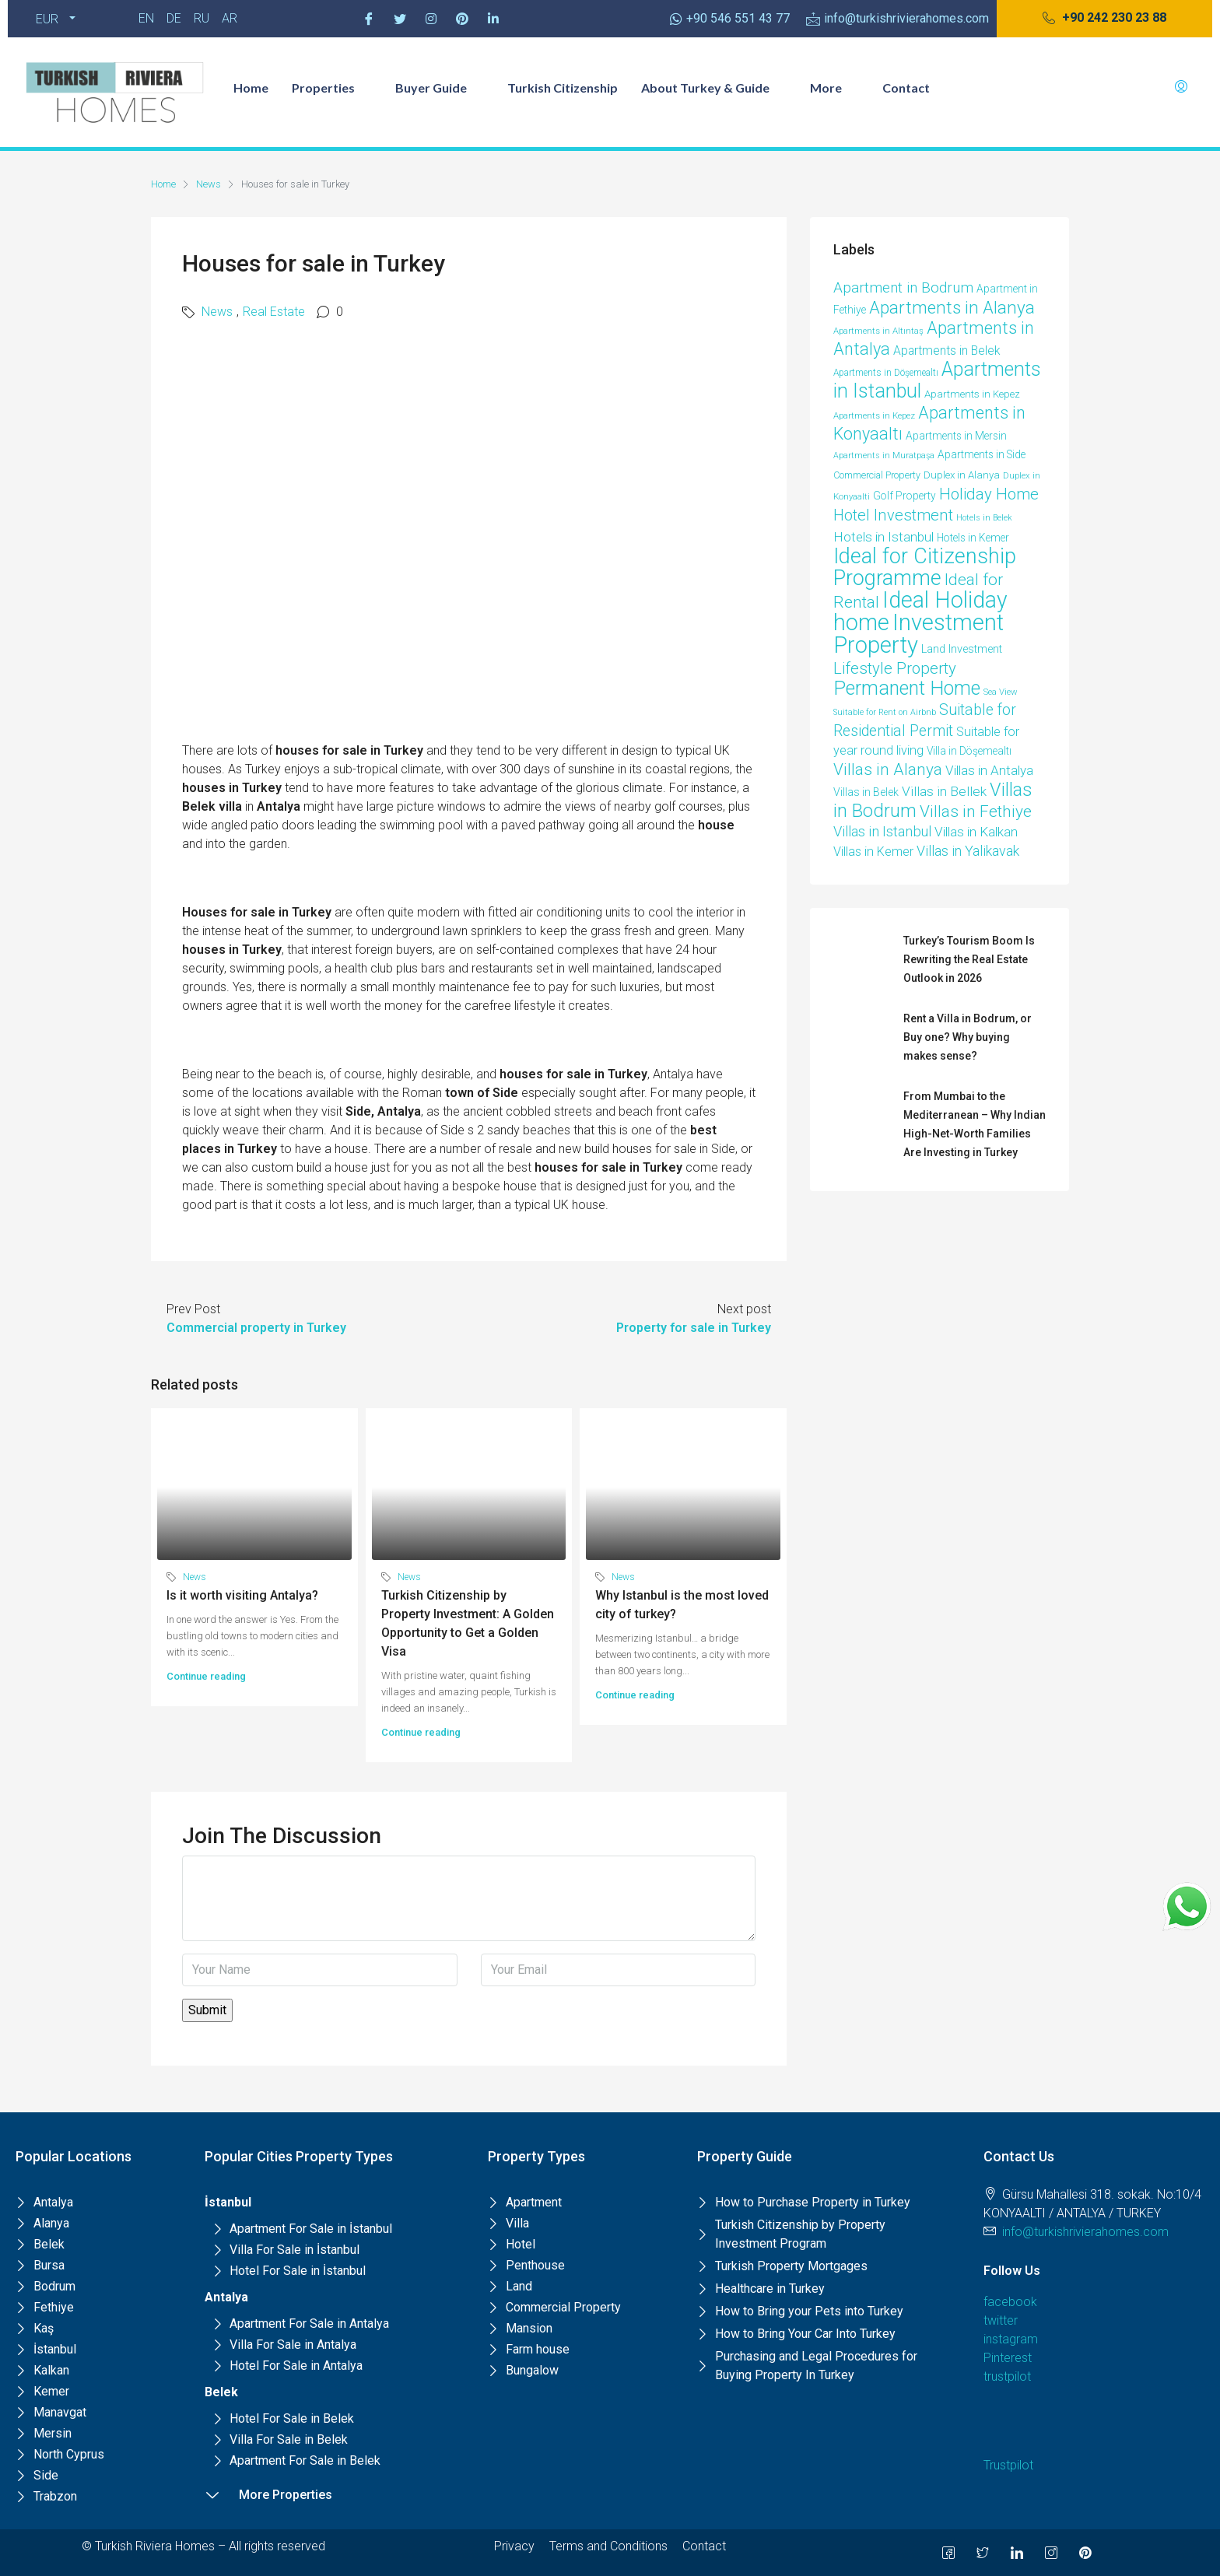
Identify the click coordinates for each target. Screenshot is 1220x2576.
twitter (1000, 2320)
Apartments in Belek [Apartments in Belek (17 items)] (946, 351)
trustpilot (1007, 2376)
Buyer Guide (439, 87)
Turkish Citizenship (562, 87)
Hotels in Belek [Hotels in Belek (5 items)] (984, 518)
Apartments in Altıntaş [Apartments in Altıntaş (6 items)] (878, 330)
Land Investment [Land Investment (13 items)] (961, 649)
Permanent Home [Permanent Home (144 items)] (906, 688)
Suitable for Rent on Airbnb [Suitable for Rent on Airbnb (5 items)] (884, 712)
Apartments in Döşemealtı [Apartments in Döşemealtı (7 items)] (885, 372)
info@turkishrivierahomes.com (1085, 2231)
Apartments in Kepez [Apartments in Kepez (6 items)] (874, 415)
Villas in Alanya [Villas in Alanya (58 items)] (887, 769)
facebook (1010, 2301)
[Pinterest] (462, 18)
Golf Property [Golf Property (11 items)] (904, 495)
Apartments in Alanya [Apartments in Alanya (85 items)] (952, 307)
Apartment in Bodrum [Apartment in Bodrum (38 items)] (903, 287)
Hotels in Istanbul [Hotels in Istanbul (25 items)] (883, 537)
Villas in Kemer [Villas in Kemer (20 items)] (873, 851)
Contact (906, 87)
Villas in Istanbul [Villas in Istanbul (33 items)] (882, 831)
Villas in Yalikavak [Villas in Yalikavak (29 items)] (968, 851)
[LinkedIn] (1017, 2552)
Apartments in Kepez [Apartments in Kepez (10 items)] (972, 394)
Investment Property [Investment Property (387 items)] (918, 633)
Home (250, 87)
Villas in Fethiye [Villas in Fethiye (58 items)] (976, 811)
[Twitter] (400, 18)
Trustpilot (1008, 2465)
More (834, 87)
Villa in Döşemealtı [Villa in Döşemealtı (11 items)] (969, 751)
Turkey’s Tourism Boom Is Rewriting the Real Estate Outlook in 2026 (969, 959)
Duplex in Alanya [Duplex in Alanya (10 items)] (962, 475)
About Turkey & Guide (714, 87)
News (208, 184)
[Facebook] (368, 18)
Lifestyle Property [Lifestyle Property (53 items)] (894, 668)
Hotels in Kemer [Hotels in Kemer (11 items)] (973, 537)
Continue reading (206, 1676)
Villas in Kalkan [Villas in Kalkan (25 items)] (976, 831)
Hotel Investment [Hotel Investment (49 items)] (893, 515)
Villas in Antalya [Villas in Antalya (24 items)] (989, 770)
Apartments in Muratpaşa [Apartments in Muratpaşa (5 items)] (883, 455)
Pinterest (1007, 2357)
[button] (1104, 18)
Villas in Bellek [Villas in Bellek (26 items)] (944, 791)
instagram (1010, 2339)
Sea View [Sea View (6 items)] (1000, 691)
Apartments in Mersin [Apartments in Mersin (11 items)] (956, 435)
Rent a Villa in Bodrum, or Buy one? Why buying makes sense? (967, 1037)
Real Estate (274, 311)
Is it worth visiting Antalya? (242, 1595)
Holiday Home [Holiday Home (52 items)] (989, 494)
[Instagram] (431, 18)
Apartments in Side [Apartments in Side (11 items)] (981, 454)
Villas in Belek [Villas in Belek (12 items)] (866, 792)
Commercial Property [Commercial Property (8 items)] (876, 475)
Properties (332, 87)
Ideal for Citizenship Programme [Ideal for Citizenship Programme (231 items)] (924, 567)
